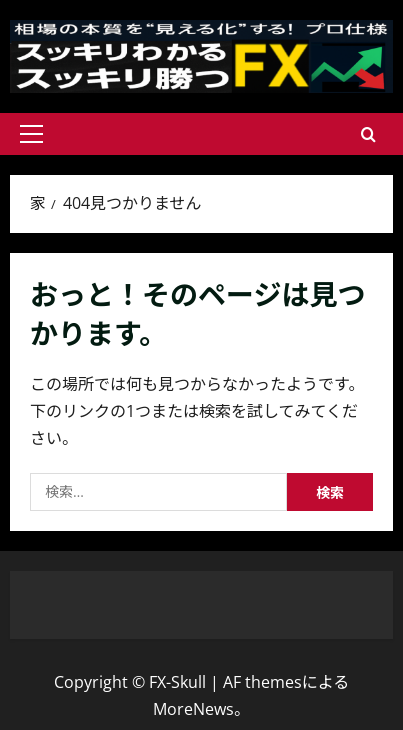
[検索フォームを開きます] (368, 134)
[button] (31, 134)
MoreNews (193, 709)
